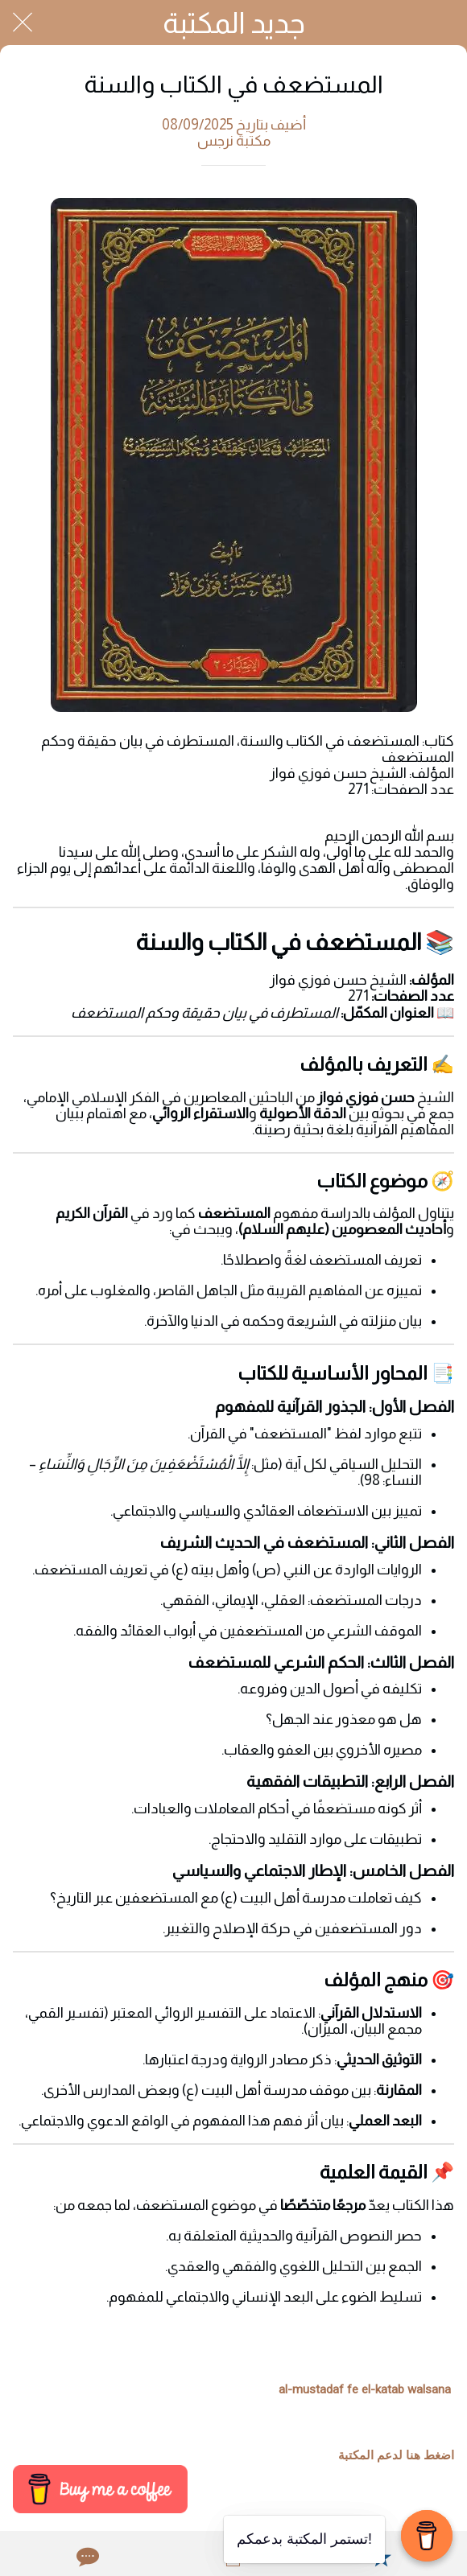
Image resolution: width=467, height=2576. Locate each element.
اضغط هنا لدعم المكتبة (396, 2455)
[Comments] (86, 2556)
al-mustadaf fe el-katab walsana (365, 2389)
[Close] (22, 22)
